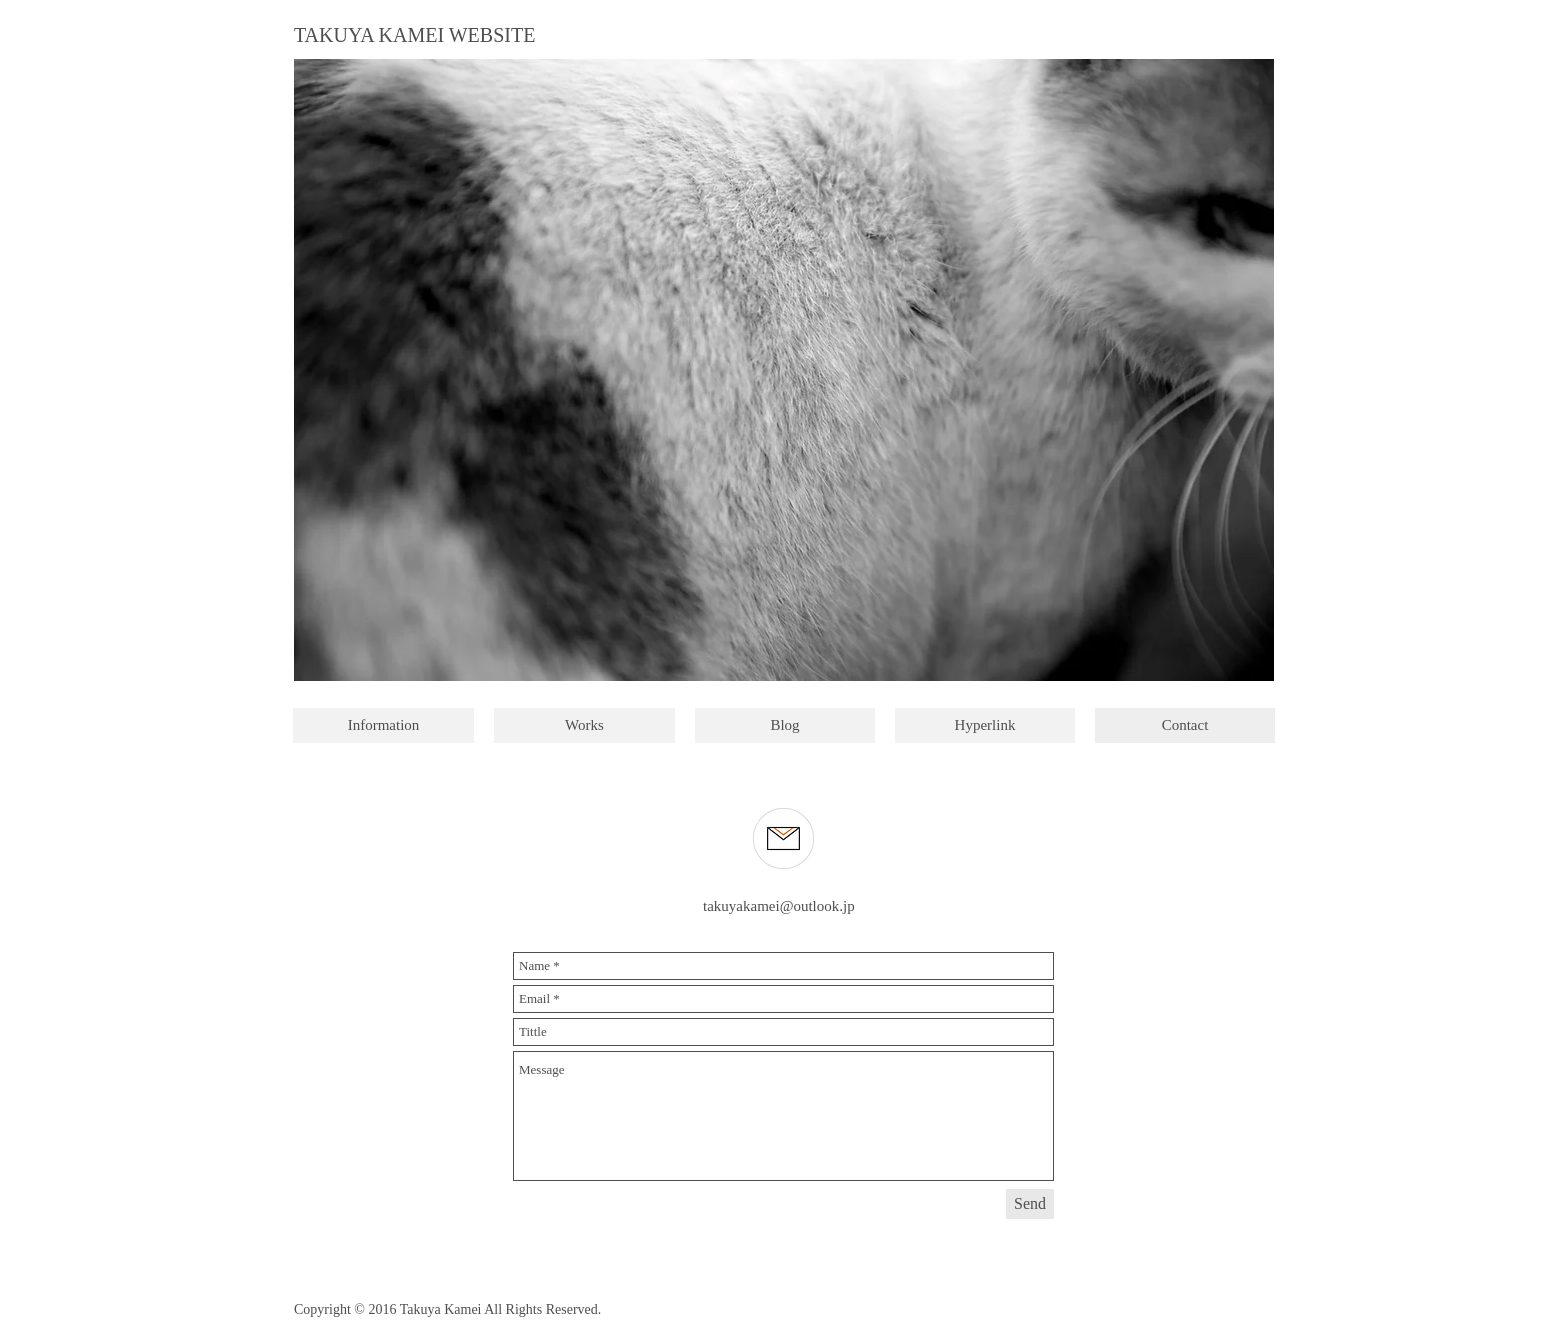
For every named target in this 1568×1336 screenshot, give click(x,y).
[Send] (1030, 1204)
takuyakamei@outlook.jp (779, 906)
